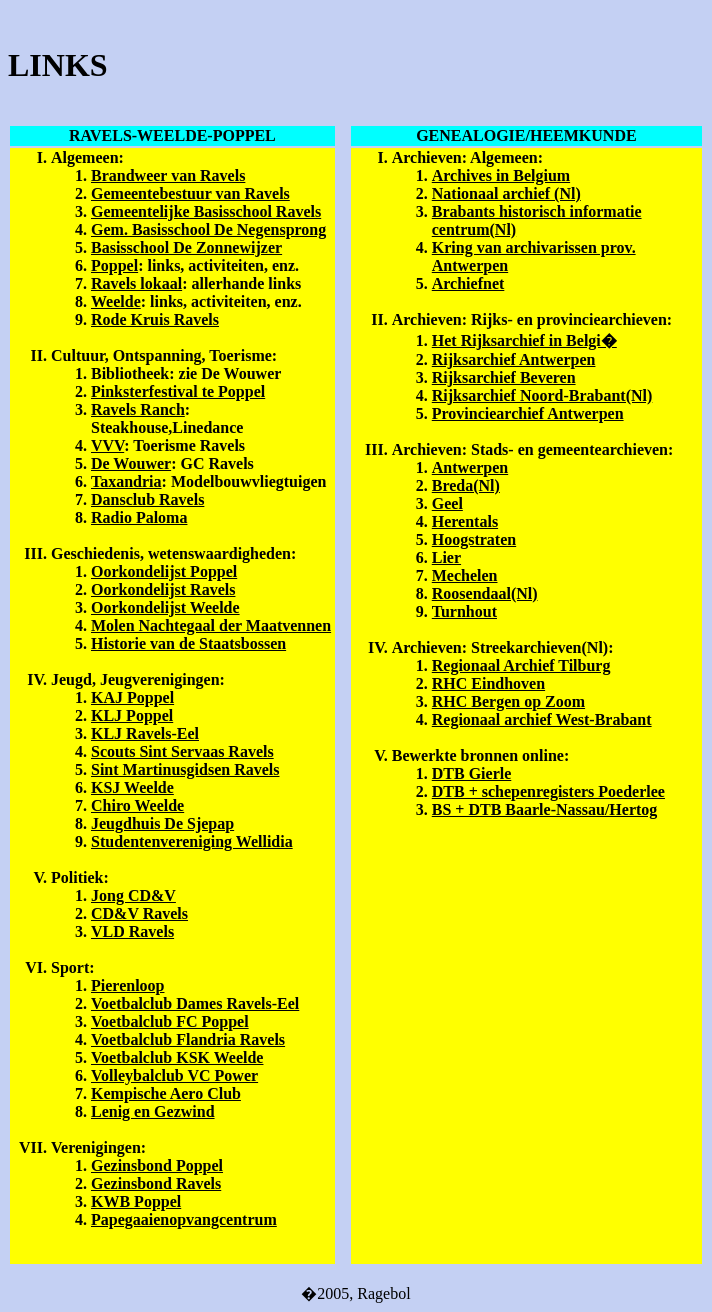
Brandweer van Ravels (168, 175)
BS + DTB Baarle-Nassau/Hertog (545, 809)
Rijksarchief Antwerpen (514, 359)
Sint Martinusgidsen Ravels (185, 769)
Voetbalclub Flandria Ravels (188, 1039)
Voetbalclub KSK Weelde (177, 1057)
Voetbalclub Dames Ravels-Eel (195, 1003)
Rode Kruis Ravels (155, 319)
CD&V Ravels (139, 913)
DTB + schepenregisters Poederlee (548, 791)
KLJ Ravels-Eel (145, 733)
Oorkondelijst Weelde (165, 607)
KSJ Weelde (132, 787)
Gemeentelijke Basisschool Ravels (206, 211)
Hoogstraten (474, 539)
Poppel (114, 265)
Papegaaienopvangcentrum (184, 1219)
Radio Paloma (139, 517)
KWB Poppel (136, 1201)
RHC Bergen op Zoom (508, 701)
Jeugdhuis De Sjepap (162, 823)
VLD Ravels (132, 931)
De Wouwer (131, 463)
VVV (107, 445)
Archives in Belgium (501, 175)
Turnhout (464, 611)
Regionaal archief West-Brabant (542, 719)
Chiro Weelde (137, 805)
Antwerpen (470, 467)
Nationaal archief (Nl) (506, 193)
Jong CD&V (133, 895)
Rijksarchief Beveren (504, 377)
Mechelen (465, 575)
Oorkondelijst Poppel (164, 571)
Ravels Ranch (138, 409)
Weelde (116, 301)
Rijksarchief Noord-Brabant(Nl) (542, 395)
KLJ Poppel (132, 715)
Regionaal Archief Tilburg (521, 665)
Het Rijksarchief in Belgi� (524, 340)
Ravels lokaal (136, 283)
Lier (446, 557)
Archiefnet (468, 283)
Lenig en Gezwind (153, 1111)
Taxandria (126, 481)
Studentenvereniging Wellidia (192, 841)
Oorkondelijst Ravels (163, 589)
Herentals (465, 521)
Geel (447, 503)
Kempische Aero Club (166, 1093)
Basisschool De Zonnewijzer (186, 247)
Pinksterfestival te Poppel (178, 391)
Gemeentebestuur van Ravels (190, 193)
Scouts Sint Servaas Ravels (182, 751)
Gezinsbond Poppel (157, 1165)
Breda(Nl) (466, 485)
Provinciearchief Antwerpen (528, 413)
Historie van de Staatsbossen (188, 643)
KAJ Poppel (132, 697)
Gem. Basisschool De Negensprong (208, 229)
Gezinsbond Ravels (156, 1183)
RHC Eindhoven (488, 683)
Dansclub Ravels (147, 499)
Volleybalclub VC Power (174, 1075)
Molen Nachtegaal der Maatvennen (211, 625)
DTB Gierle (472, 773)
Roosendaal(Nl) (485, 593)
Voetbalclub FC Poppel (170, 1021)
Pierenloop (127, 985)
